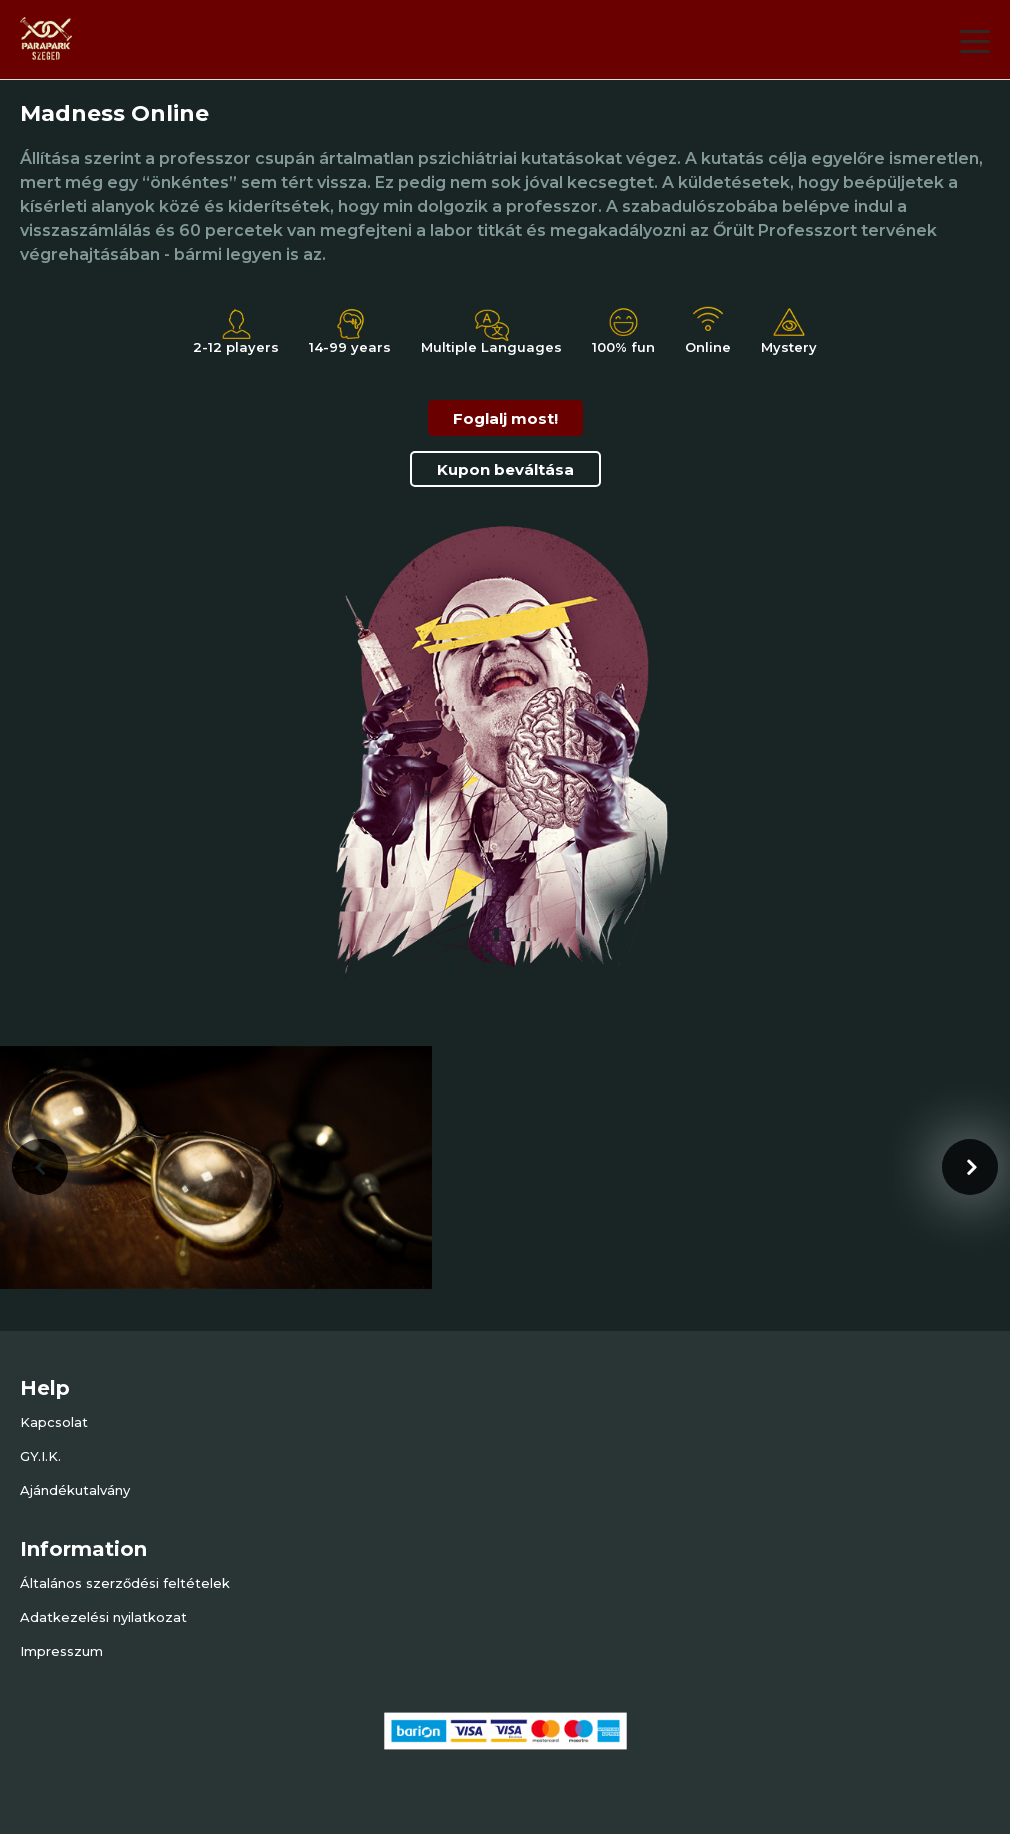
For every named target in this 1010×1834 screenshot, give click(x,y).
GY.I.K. (40, 1456)
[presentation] (40, 1167)
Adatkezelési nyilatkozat (103, 1617)
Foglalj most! (505, 418)
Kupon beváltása (505, 469)
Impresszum (61, 1651)
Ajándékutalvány (75, 1490)
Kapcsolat (54, 1422)
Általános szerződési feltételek (125, 1583)
